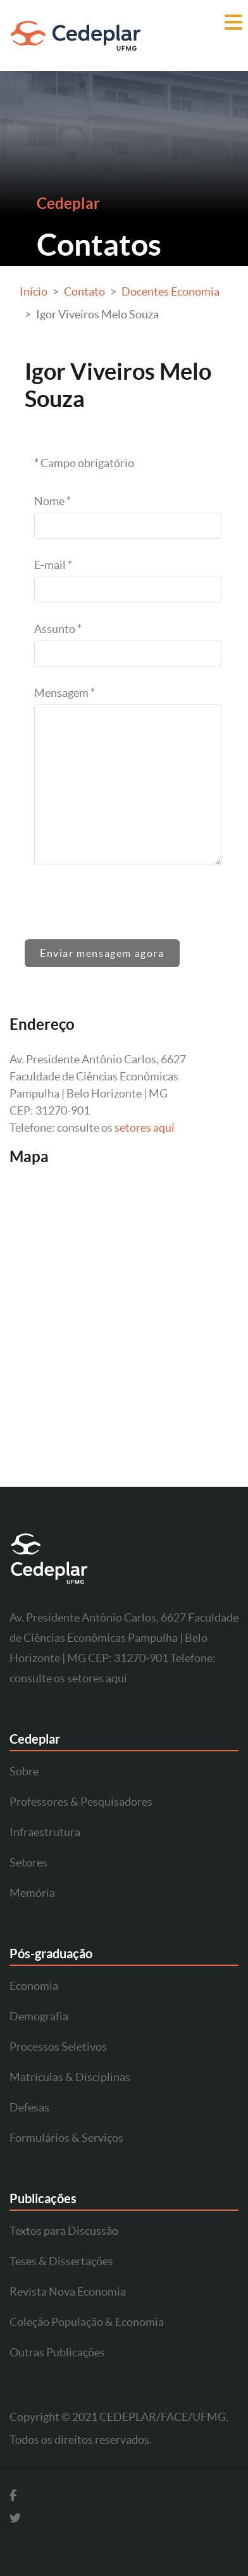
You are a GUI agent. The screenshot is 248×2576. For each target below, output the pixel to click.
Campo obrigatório (84, 463)
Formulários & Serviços (66, 2137)
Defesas (29, 2107)
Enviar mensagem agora (102, 953)
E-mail (53, 565)
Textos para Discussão (63, 2230)
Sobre (24, 1771)
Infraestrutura (44, 1832)
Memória (32, 1892)
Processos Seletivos (58, 2046)
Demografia (38, 2016)
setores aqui (145, 1127)
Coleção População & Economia (86, 2322)
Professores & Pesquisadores (80, 1801)
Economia (33, 1985)
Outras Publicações (57, 2352)
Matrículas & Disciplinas (69, 2077)
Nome (52, 501)
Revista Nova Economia (67, 2291)
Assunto (58, 628)
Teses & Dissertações (61, 2261)
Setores (28, 1862)
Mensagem (64, 692)
